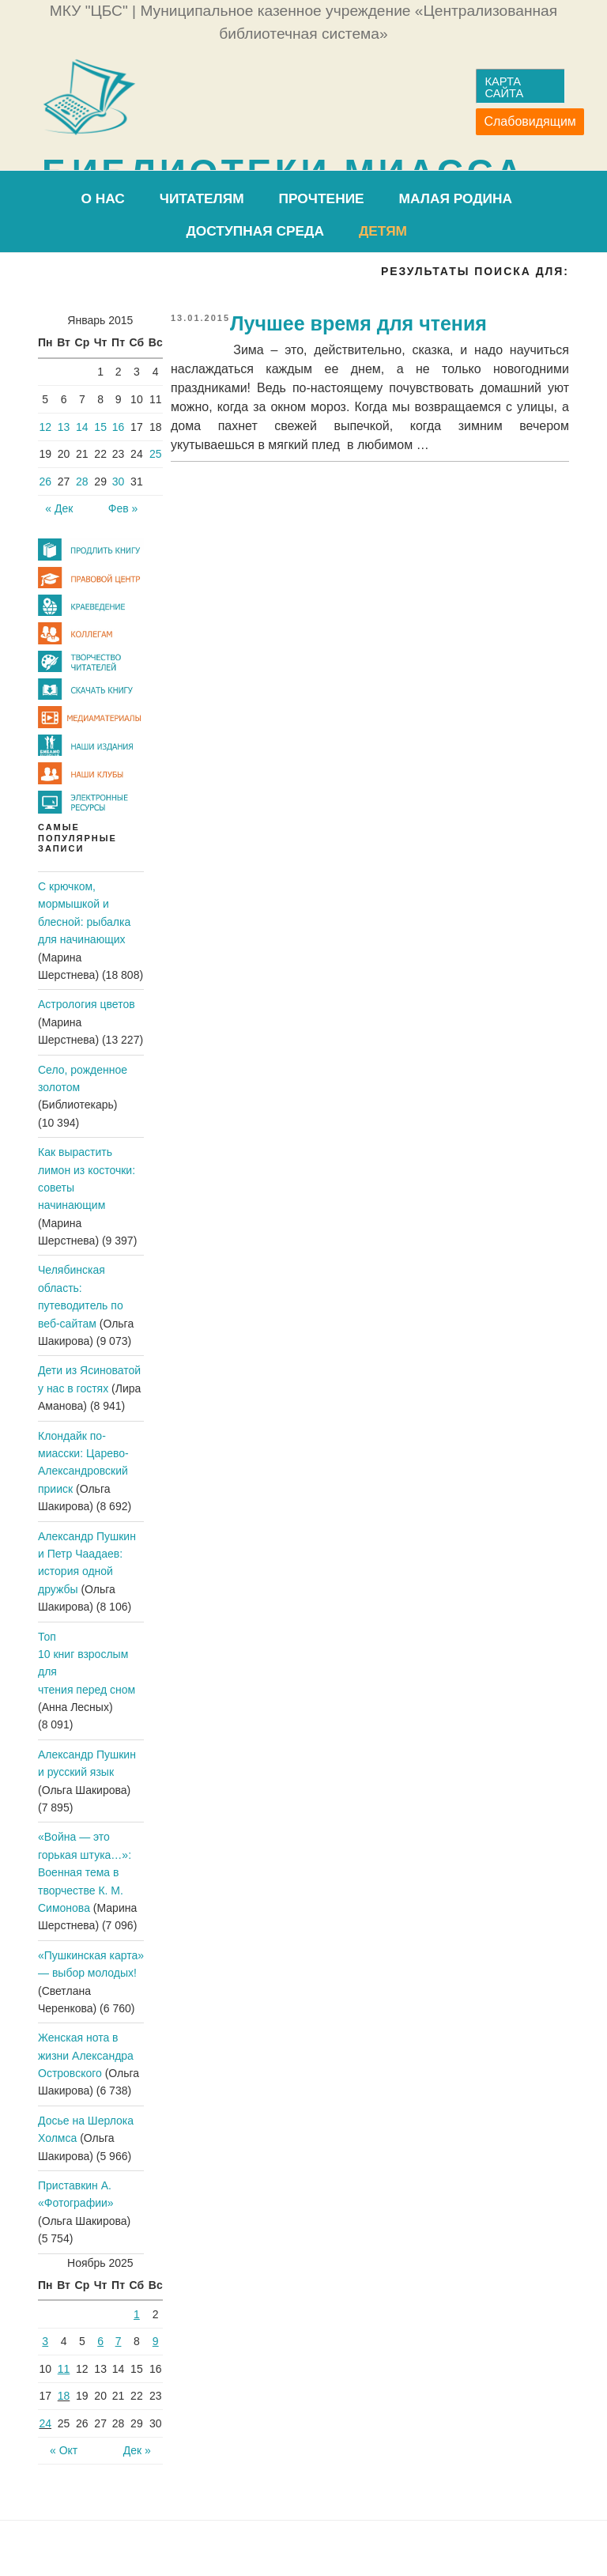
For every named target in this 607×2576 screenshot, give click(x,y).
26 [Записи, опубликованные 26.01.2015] (45, 481)
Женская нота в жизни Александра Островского (86, 2055)
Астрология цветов (86, 1004)
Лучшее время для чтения (358, 323)
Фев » (123, 508)
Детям (383, 231)
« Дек (59, 508)
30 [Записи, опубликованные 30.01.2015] (118, 481)
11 (64, 2369)
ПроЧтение (321, 198)
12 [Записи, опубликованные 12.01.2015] (45, 427)
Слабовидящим (529, 121)
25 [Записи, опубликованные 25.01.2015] (155, 454)
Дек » (137, 2450)
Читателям (202, 198)
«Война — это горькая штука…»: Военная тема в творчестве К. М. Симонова (84, 1872)
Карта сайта (503, 87)
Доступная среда (255, 231)
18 (64, 2395)
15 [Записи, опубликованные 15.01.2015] (100, 427)
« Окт (63, 2450)
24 (45, 2423)
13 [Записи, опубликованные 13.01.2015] (64, 427)
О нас (102, 198)
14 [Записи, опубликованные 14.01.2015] (82, 427)
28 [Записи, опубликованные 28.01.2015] (82, 481)
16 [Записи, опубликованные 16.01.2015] (118, 427)
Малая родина (456, 198)
